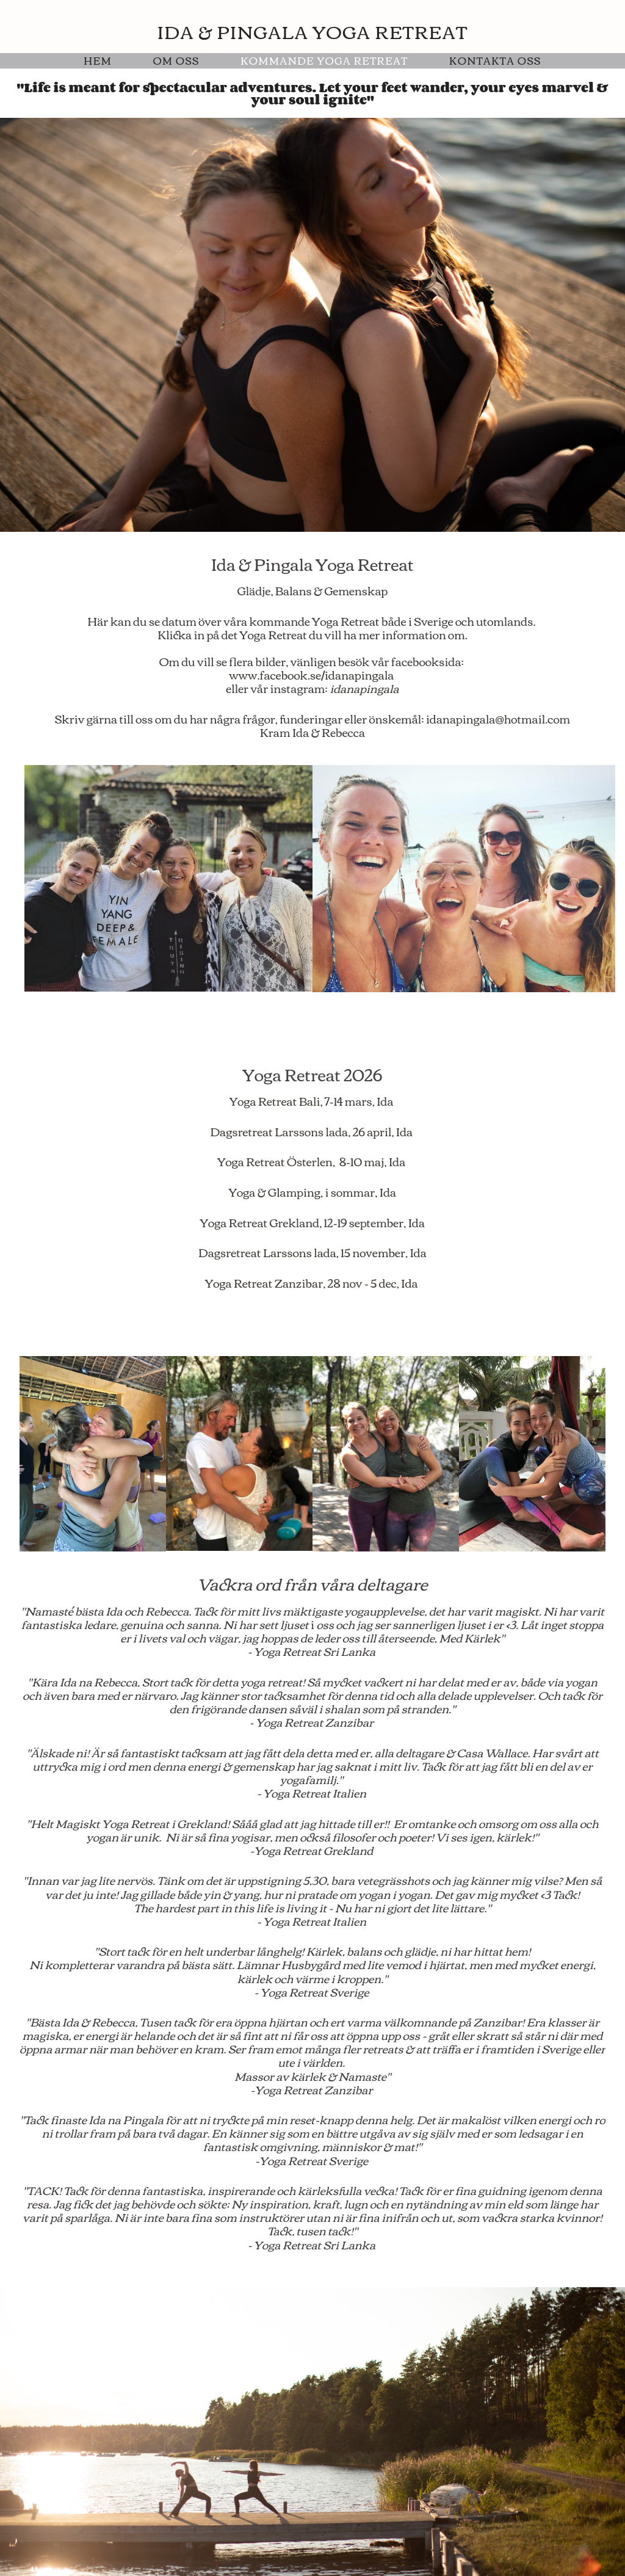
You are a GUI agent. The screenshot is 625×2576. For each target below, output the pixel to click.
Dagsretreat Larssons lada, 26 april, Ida (312, 1131)
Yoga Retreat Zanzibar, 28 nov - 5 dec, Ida (312, 1282)
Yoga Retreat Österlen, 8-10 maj (300, 1161)
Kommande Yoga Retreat (324, 60)
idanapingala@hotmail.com (498, 718)
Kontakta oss (495, 60)
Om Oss (176, 60)
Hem (98, 60)
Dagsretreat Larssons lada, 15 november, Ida (312, 1252)
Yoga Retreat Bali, (276, 1100)
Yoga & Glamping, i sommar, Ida (312, 1191)
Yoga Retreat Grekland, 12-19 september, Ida (312, 1222)
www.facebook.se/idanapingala (311, 674)
